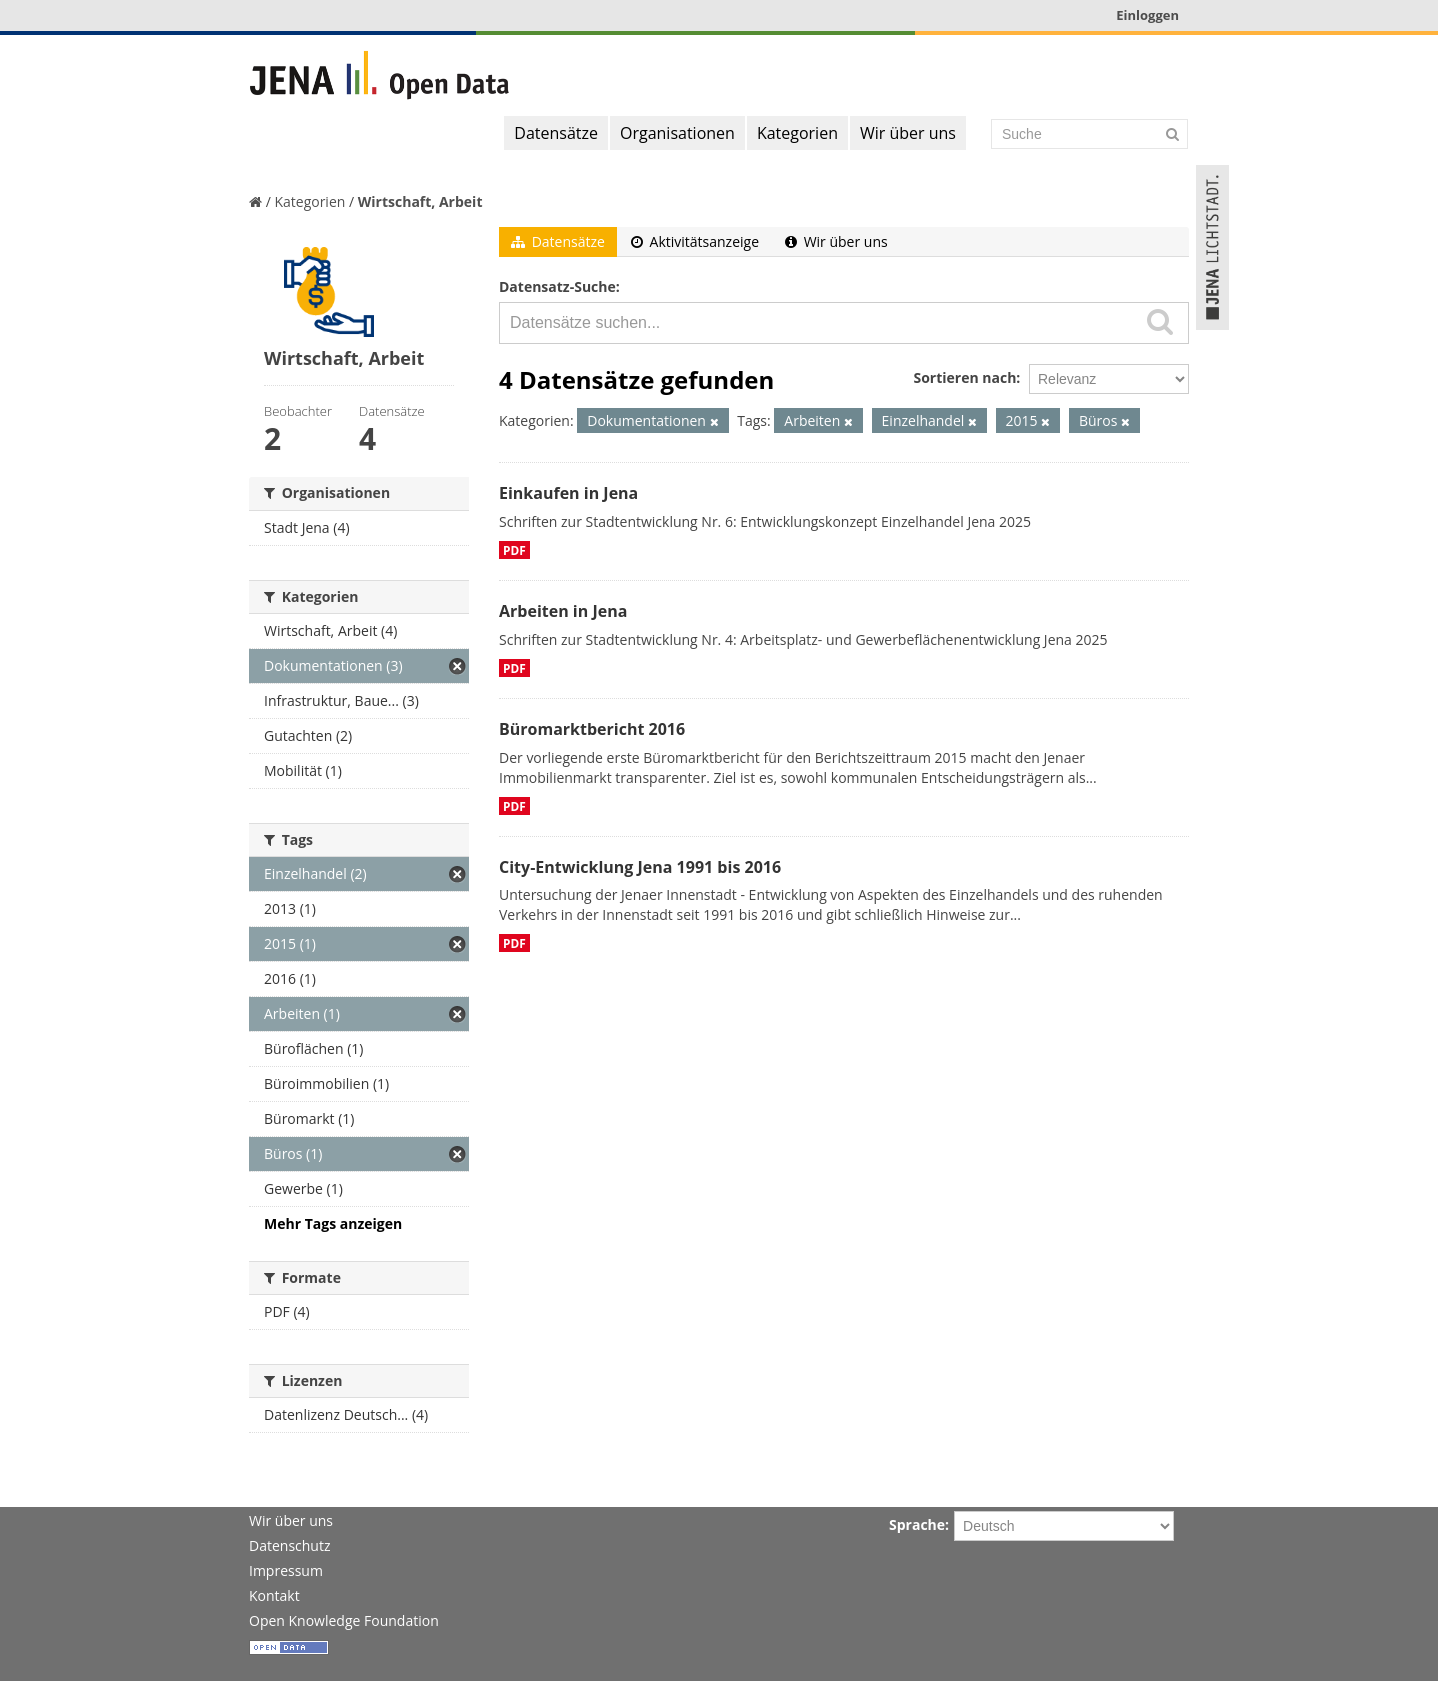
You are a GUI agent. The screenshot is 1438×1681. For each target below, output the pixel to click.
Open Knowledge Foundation (344, 1620)
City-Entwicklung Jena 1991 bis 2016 (640, 867)
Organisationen (677, 133)
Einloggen (1147, 15)
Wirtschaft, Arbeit (420, 201)
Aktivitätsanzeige (695, 241)
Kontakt (274, 1595)
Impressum (286, 1570)
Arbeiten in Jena (563, 611)
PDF (514, 550)
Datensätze (556, 133)
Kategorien (797, 133)
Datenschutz (289, 1545)
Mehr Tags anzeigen (333, 1223)
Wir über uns (908, 133)
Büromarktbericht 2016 (592, 729)
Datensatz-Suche (557, 286)
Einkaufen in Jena (568, 493)
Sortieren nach (964, 377)
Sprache (917, 1524)
